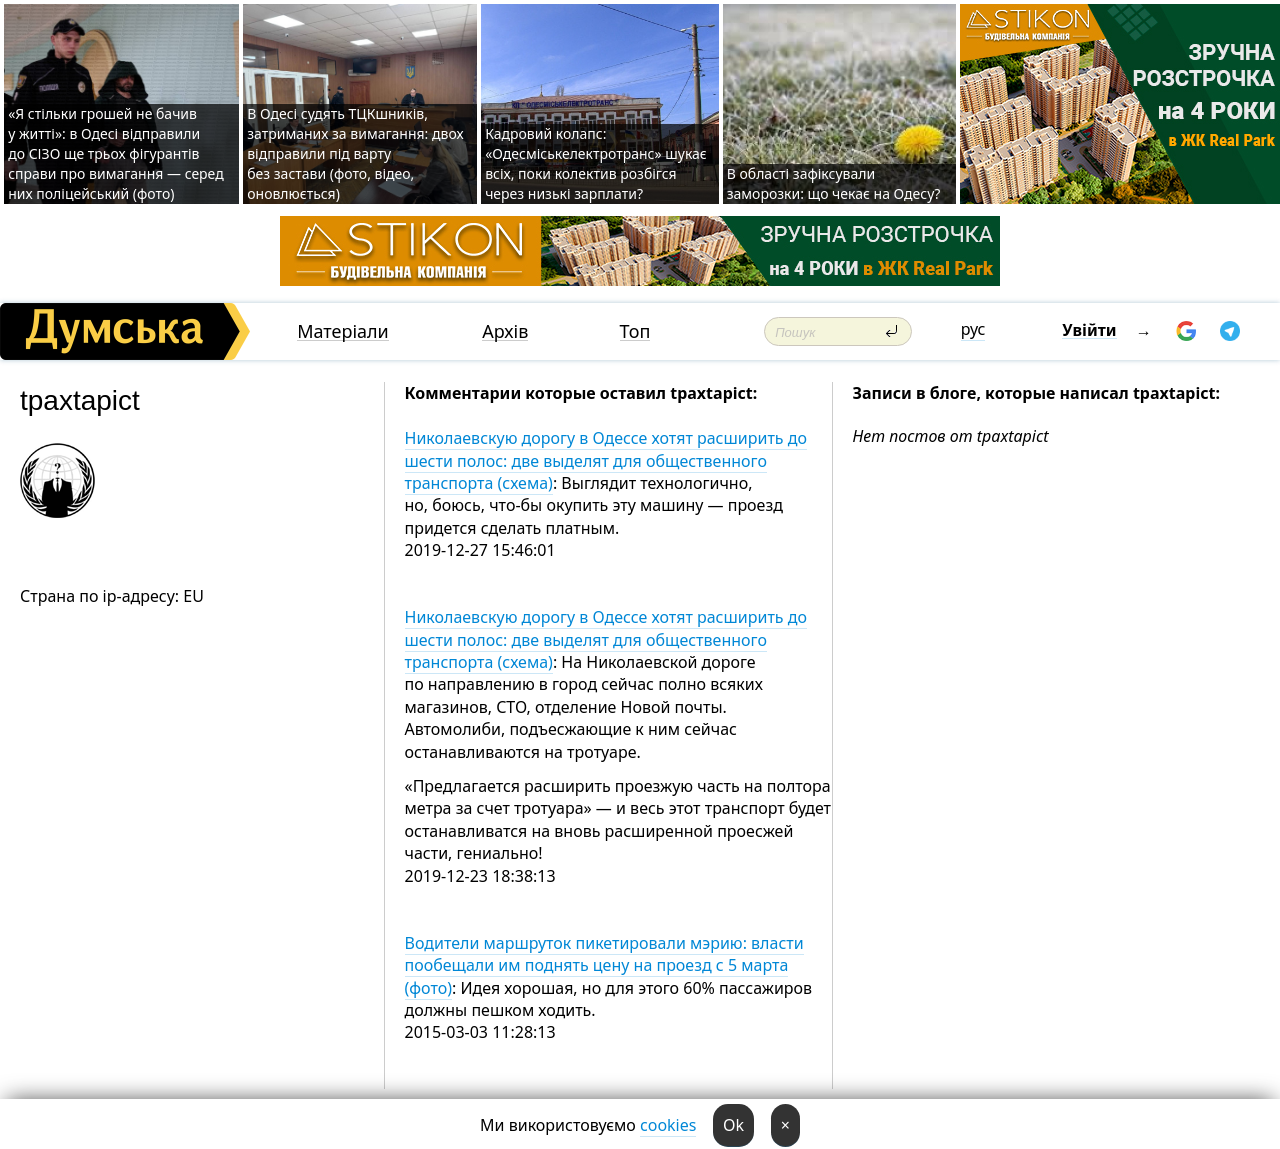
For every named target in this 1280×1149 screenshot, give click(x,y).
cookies (668, 1125)
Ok (733, 1125)
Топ (635, 331)
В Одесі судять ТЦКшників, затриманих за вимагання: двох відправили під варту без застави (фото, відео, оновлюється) (355, 153)
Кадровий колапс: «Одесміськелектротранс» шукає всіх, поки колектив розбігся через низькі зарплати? (596, 163)
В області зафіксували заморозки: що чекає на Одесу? (834, 183)
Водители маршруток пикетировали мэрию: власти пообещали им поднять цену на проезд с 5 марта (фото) (604, 965)
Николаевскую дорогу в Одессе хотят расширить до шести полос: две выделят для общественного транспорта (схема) (606, 460)
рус (973, 329)
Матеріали (343, 331)
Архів (505, 331)
